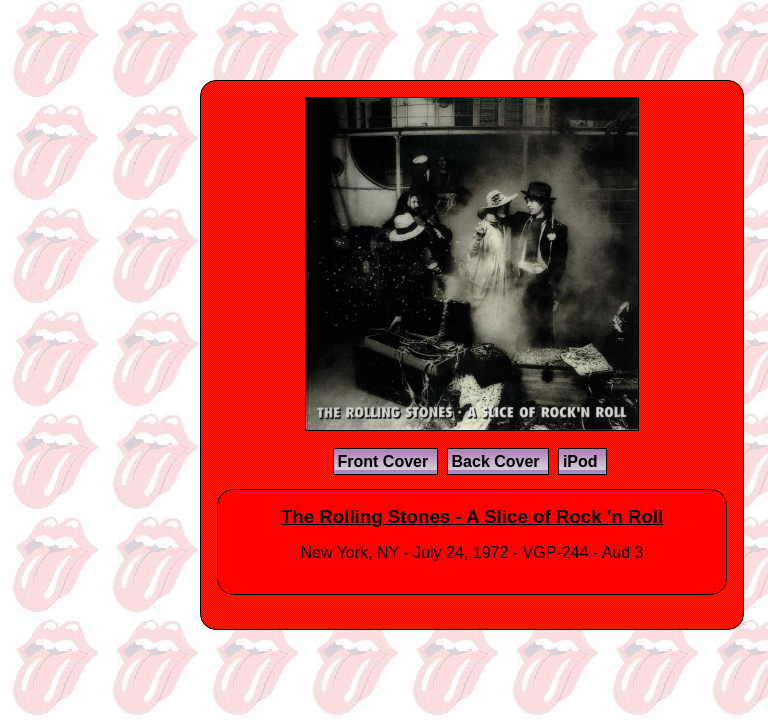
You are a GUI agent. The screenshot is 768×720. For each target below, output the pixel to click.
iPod (582, 461)
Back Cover (498, 461)
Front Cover (385, 461)
